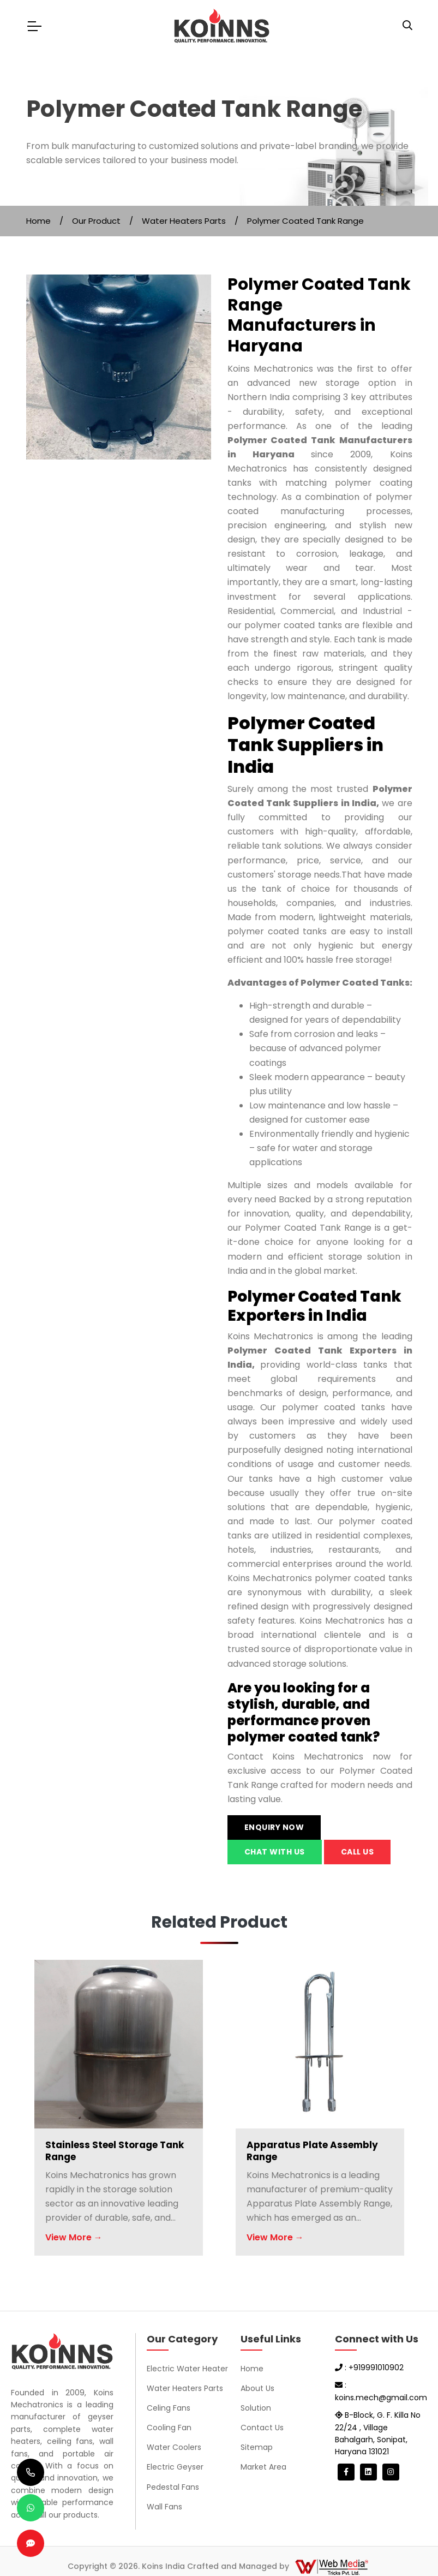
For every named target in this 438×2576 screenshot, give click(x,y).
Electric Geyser (175, 2466)
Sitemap (257, 2447)
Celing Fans (168, 2407)
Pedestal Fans (173, 2487)
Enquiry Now (274, 1827)
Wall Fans (164, 2506)
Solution (256, 2407)
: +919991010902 (369, 2367)
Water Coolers (174, 2447)
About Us (257, 2388)
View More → (74, 2237)
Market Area (263, 2466)
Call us (357, 1851)
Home (38, 220)
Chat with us (274, 1851)
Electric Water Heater (187, 2368)
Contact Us (262, 2427)
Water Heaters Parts (184, 220)
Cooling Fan (169, 2427)
